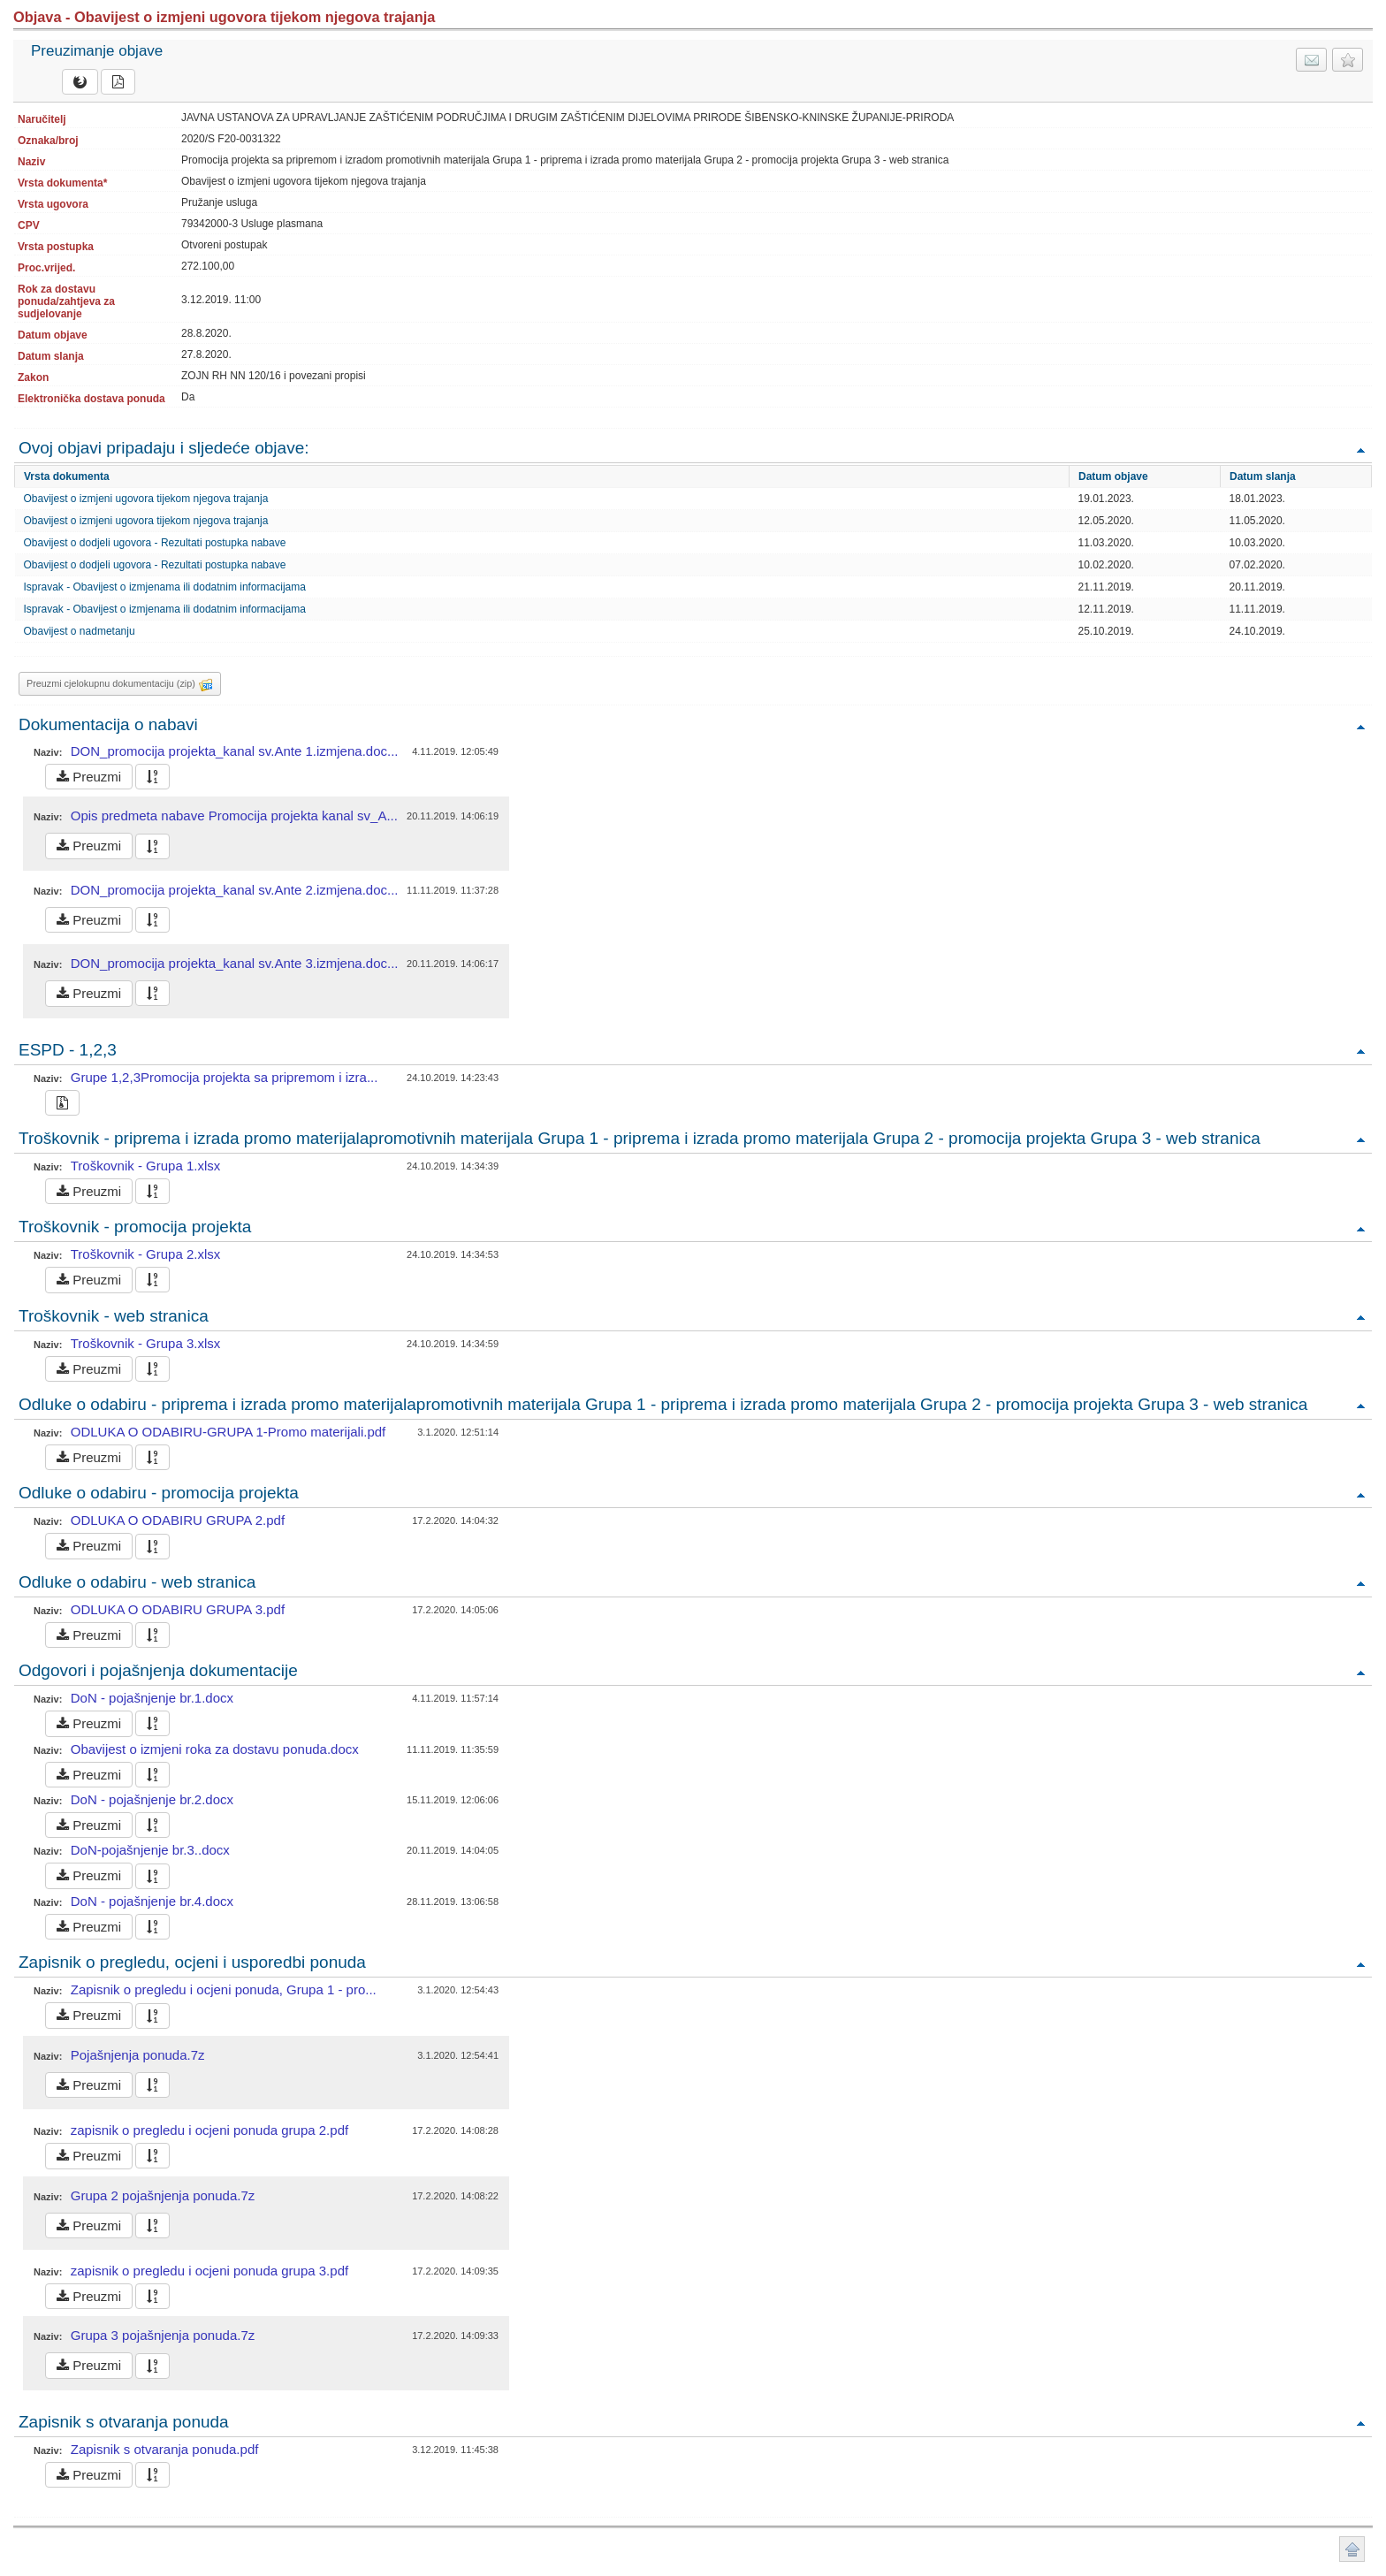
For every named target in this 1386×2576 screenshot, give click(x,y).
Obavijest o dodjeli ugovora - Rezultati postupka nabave (155, 543)
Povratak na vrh (1360, 449)
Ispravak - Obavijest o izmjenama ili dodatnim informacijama (165, 587)
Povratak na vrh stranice (1352, 2549)
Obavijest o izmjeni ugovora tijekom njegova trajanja (146, 498)
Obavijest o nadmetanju (79, 631)
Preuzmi (89, 776)
